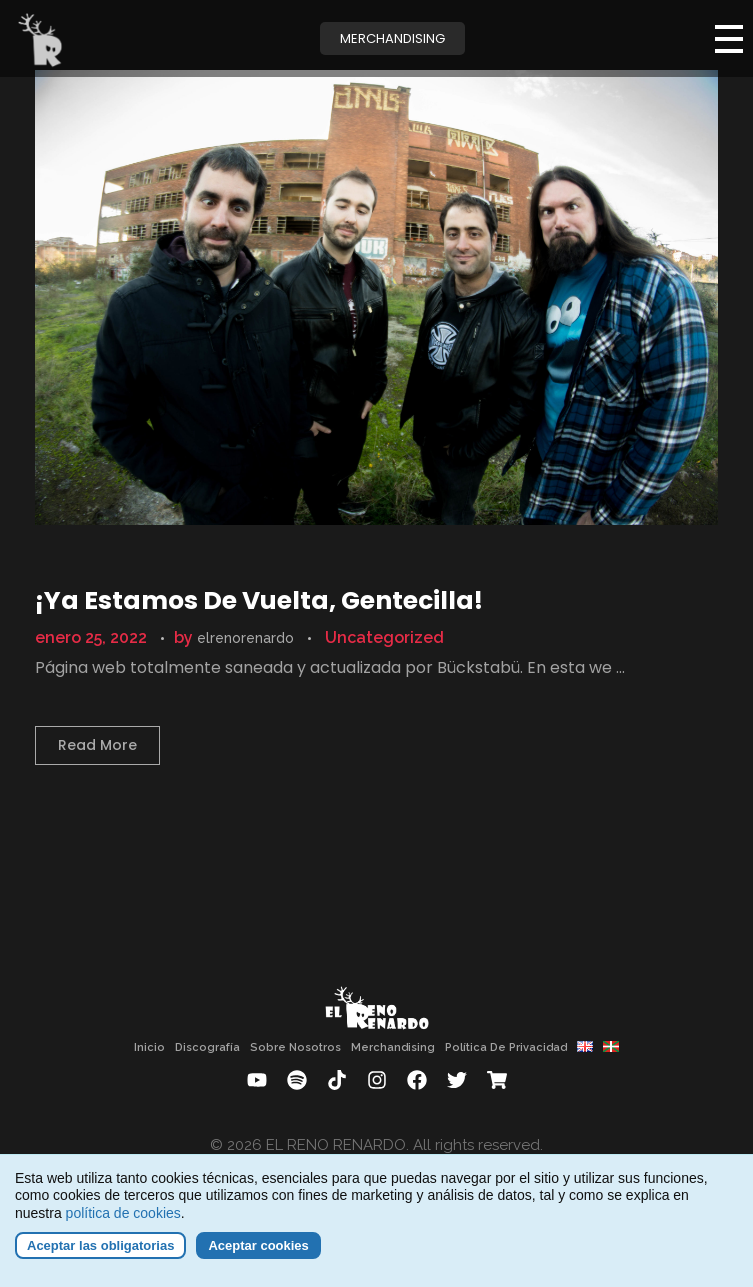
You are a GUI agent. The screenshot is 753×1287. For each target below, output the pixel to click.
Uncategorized (384, 637)
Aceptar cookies (258, 1256)
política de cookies (123, 1224)
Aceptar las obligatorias (100, 1256)
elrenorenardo (247, 638)
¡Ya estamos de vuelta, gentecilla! (259, 600)
